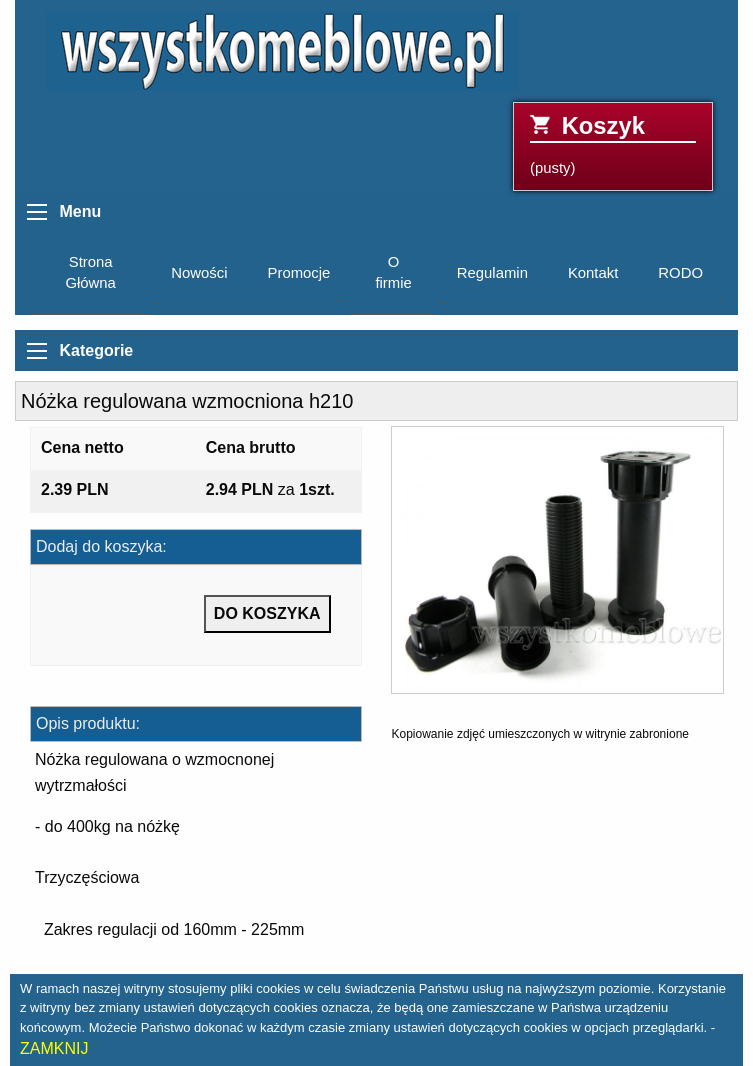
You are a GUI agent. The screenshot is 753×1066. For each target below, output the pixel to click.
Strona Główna (90, 272)
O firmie (393, 272)
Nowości (199, 273)
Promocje (299, 273)
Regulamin (492, 273)
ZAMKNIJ (54, 1048)
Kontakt (593, 273)
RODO (680, 273)
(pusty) (613, 144)
